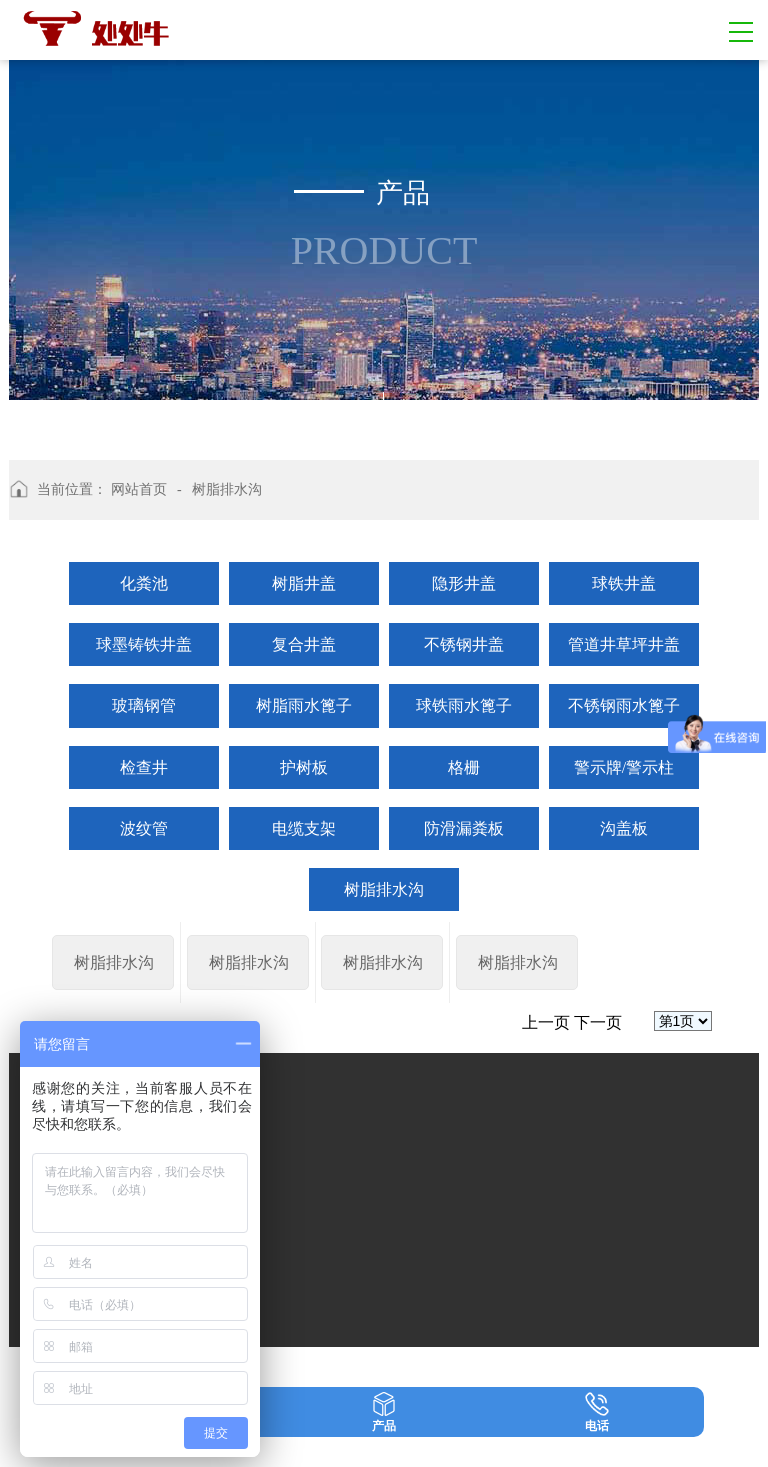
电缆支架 (304, 828)
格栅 (464, 767)
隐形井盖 (464, 583)
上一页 (546, 1142)
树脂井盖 (304, 583)
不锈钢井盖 (464, 644)
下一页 (598, 1142)
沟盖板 (624, 828)
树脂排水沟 (384, 889)
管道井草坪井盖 (624, 644)
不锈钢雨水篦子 (624, 705)
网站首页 (139, 489)
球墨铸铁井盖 (144, 644)
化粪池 (144, 583)
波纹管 (144, 828)
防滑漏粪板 (464, 828)
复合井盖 (304, 644)
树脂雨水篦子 (304, 705)
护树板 (304, 767)
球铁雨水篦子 (464, 705)
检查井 (144, 767)
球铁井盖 (624, 583)
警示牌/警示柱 (624, 767)
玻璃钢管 (144, 705)
